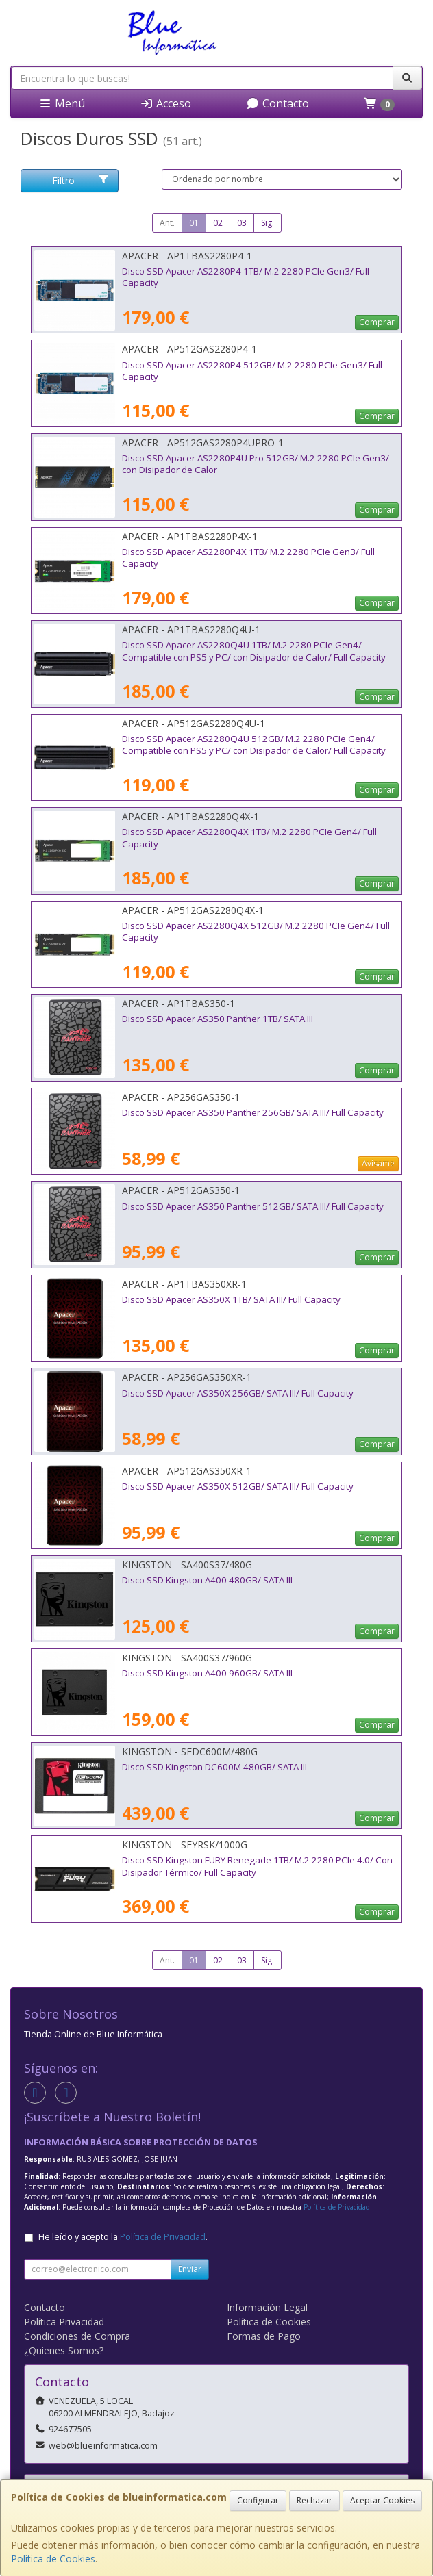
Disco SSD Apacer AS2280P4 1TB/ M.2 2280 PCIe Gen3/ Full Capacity (245, 277)
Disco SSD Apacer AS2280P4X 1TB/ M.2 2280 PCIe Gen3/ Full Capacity (248, 558)
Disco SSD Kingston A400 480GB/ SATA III (207, 1580)
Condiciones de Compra (77, 2336)
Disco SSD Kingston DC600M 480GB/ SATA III (214, 1767)
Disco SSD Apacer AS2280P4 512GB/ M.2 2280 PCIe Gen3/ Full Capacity (252, 371)
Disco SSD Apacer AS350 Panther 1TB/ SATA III (217, 1018)
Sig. (267, 223)
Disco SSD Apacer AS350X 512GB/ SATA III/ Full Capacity (238, 1486)
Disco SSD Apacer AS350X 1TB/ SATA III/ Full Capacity (231, 1299)
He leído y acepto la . (123, 2237)
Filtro (81, 180)
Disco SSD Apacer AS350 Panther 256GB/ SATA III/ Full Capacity (253, 1112)
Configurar (258, 2500)
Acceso (165, 103)
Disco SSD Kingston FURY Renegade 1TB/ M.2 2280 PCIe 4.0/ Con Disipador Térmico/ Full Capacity (257, 1866)
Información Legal (267, 2307)
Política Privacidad (64, 2321)
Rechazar (314, 2500)
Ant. (167, 223)
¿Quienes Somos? (63, 2350)
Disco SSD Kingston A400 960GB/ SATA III (207, 1673)
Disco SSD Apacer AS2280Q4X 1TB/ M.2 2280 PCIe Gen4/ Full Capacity (249, 838)
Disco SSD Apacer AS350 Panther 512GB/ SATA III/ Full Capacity (253, 1206)
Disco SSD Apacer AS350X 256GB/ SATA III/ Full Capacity (238, 1393)
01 (194, 223)
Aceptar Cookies (382, 2500)
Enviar (189, 2269)
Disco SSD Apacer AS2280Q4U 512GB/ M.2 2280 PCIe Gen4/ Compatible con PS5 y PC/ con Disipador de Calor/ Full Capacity (254, 744)
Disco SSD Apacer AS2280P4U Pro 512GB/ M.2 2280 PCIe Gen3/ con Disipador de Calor (255, 464)
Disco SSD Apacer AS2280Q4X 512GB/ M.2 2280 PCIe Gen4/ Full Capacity (256, 931)
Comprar (377, 322)
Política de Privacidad (337, 2207)
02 (218, 223)
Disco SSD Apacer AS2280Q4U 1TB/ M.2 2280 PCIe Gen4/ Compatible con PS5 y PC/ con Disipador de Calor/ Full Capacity (254, 651)
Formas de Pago (264, 2336)
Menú (61, 103)
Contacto (277, 103)
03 (242, 223)
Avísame (378, 1163)
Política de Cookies (53, 2558)
